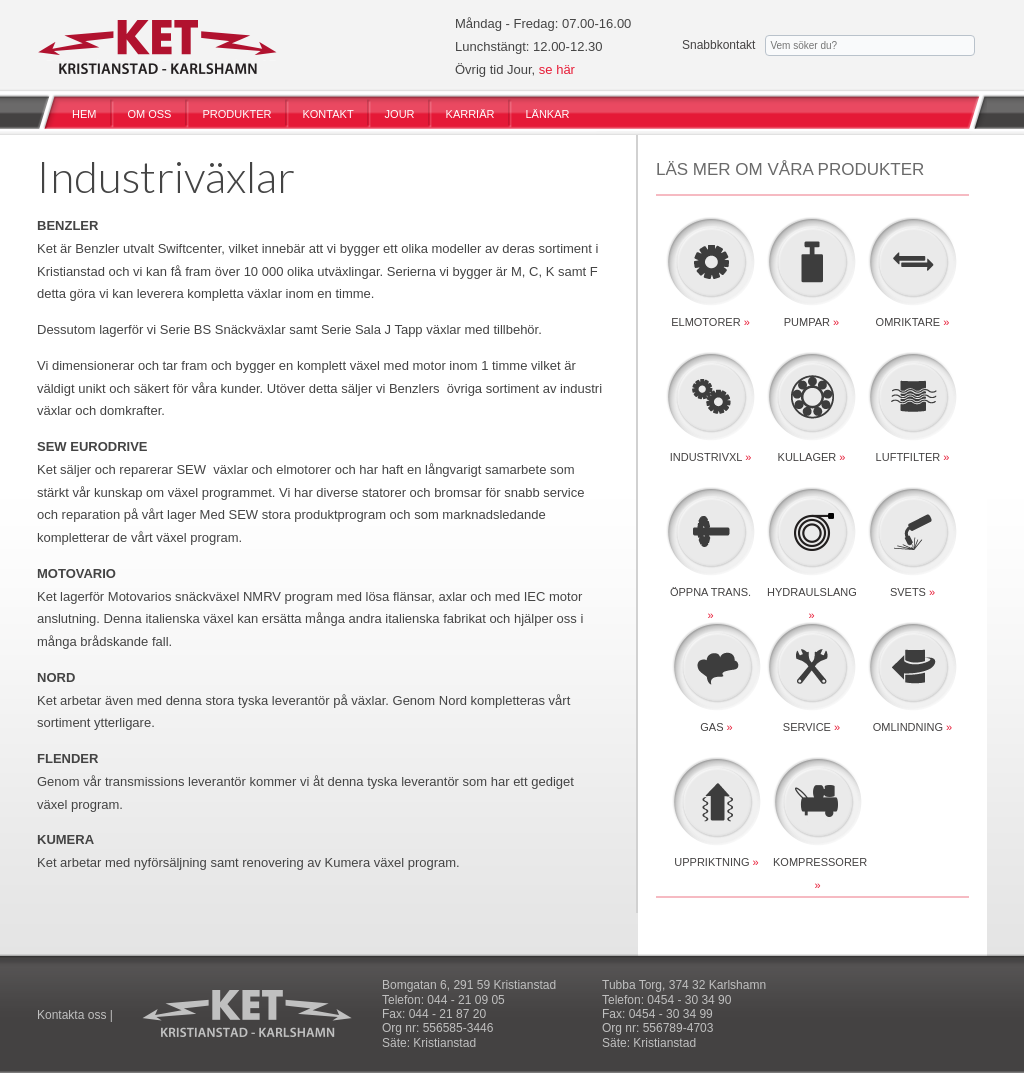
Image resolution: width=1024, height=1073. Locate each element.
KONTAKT (327, 114)
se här (557, 69)
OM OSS (149, 114)
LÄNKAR (547, 114)
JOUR (400, 114)
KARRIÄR (470, 114)
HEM (84, 114)
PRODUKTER (236, 114)
